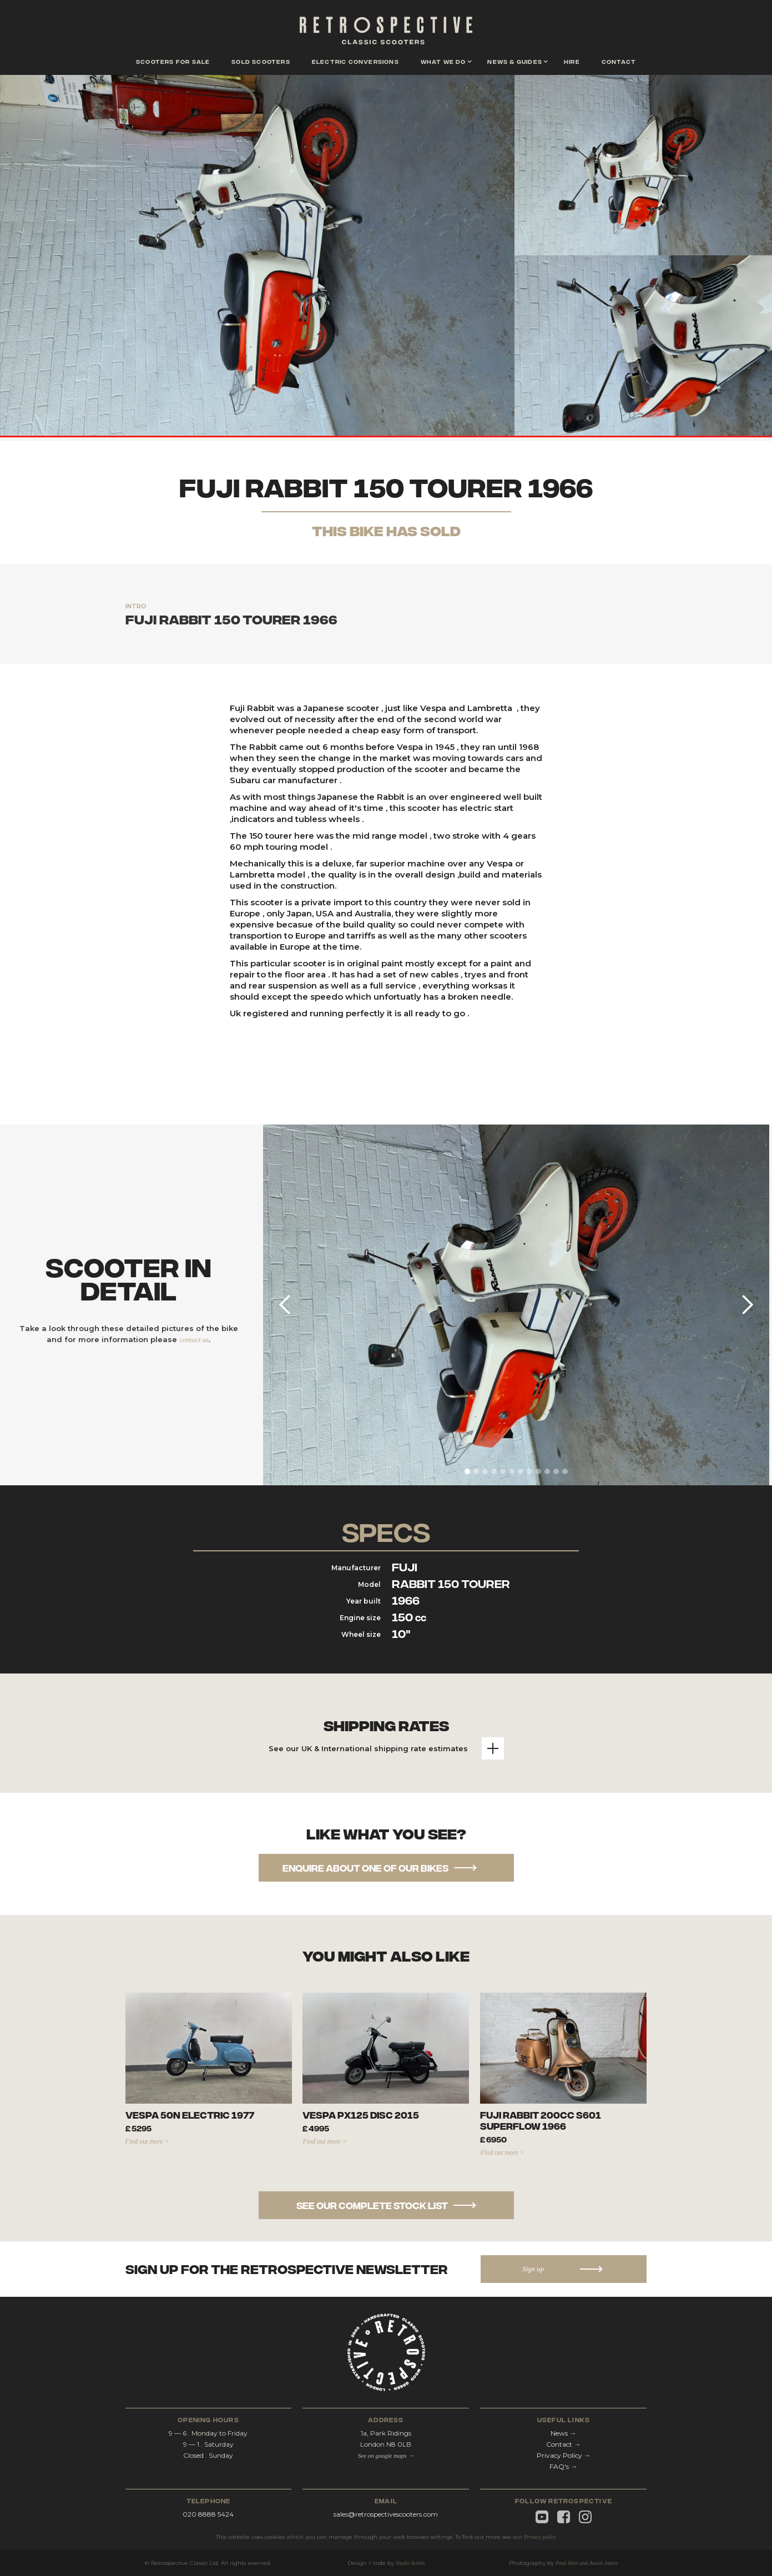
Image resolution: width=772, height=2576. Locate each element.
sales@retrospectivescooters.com (386, 2514)
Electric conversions (355, 61)
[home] (386, 33)
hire (572, 61)
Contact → (563, 2444)
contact (619, 61)
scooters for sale (173, 61)
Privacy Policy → (564, 2455)
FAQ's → (563, 2466)
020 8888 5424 (208, 2514)
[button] (443, 62)
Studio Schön (410, 2563)
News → (563, 2433)
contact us (194, 1339)
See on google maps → (386, 2455)
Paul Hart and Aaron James (587, 2563)
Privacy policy (540, 2537)
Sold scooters (260, 61)
